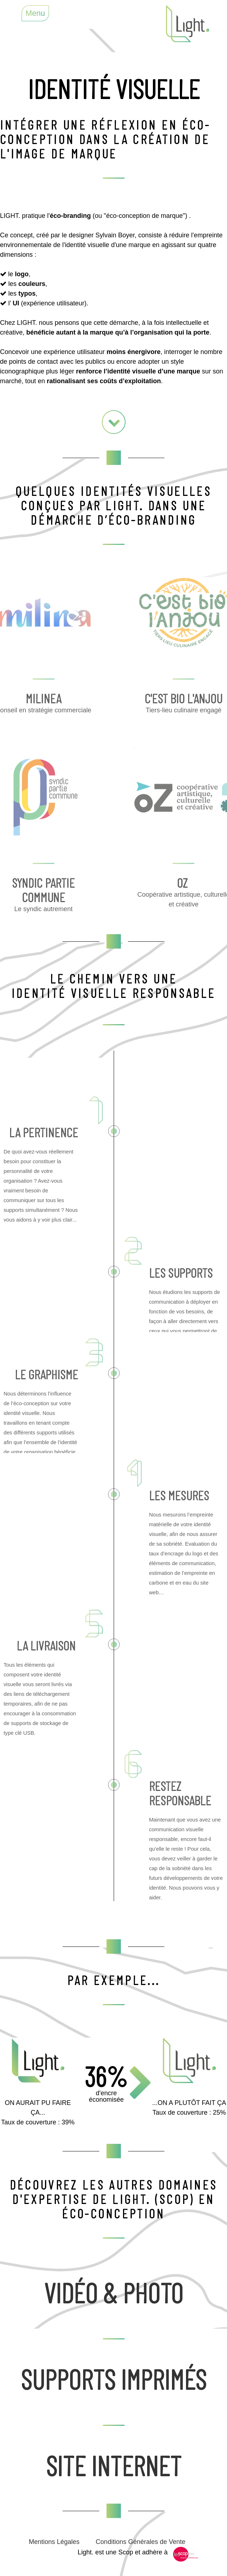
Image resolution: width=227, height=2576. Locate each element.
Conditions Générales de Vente (140, 2541)
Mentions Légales (54, 2541)
